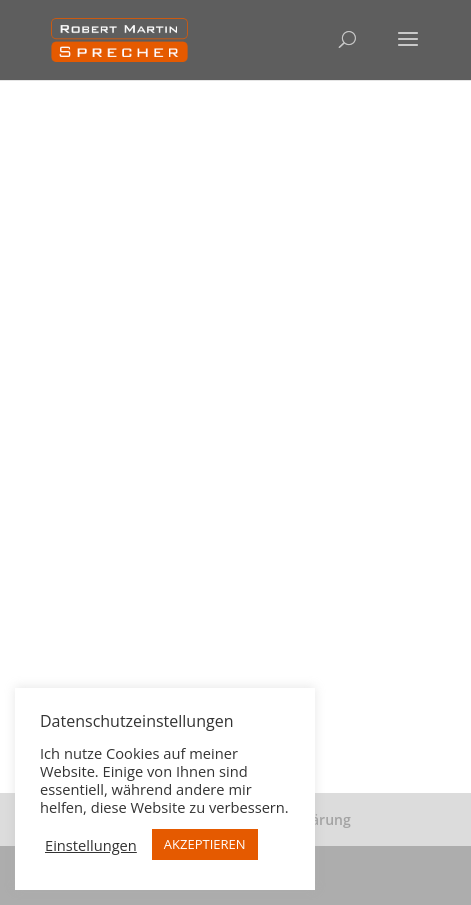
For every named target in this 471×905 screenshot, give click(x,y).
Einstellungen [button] (91, 845)
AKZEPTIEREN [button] (205, 844)
